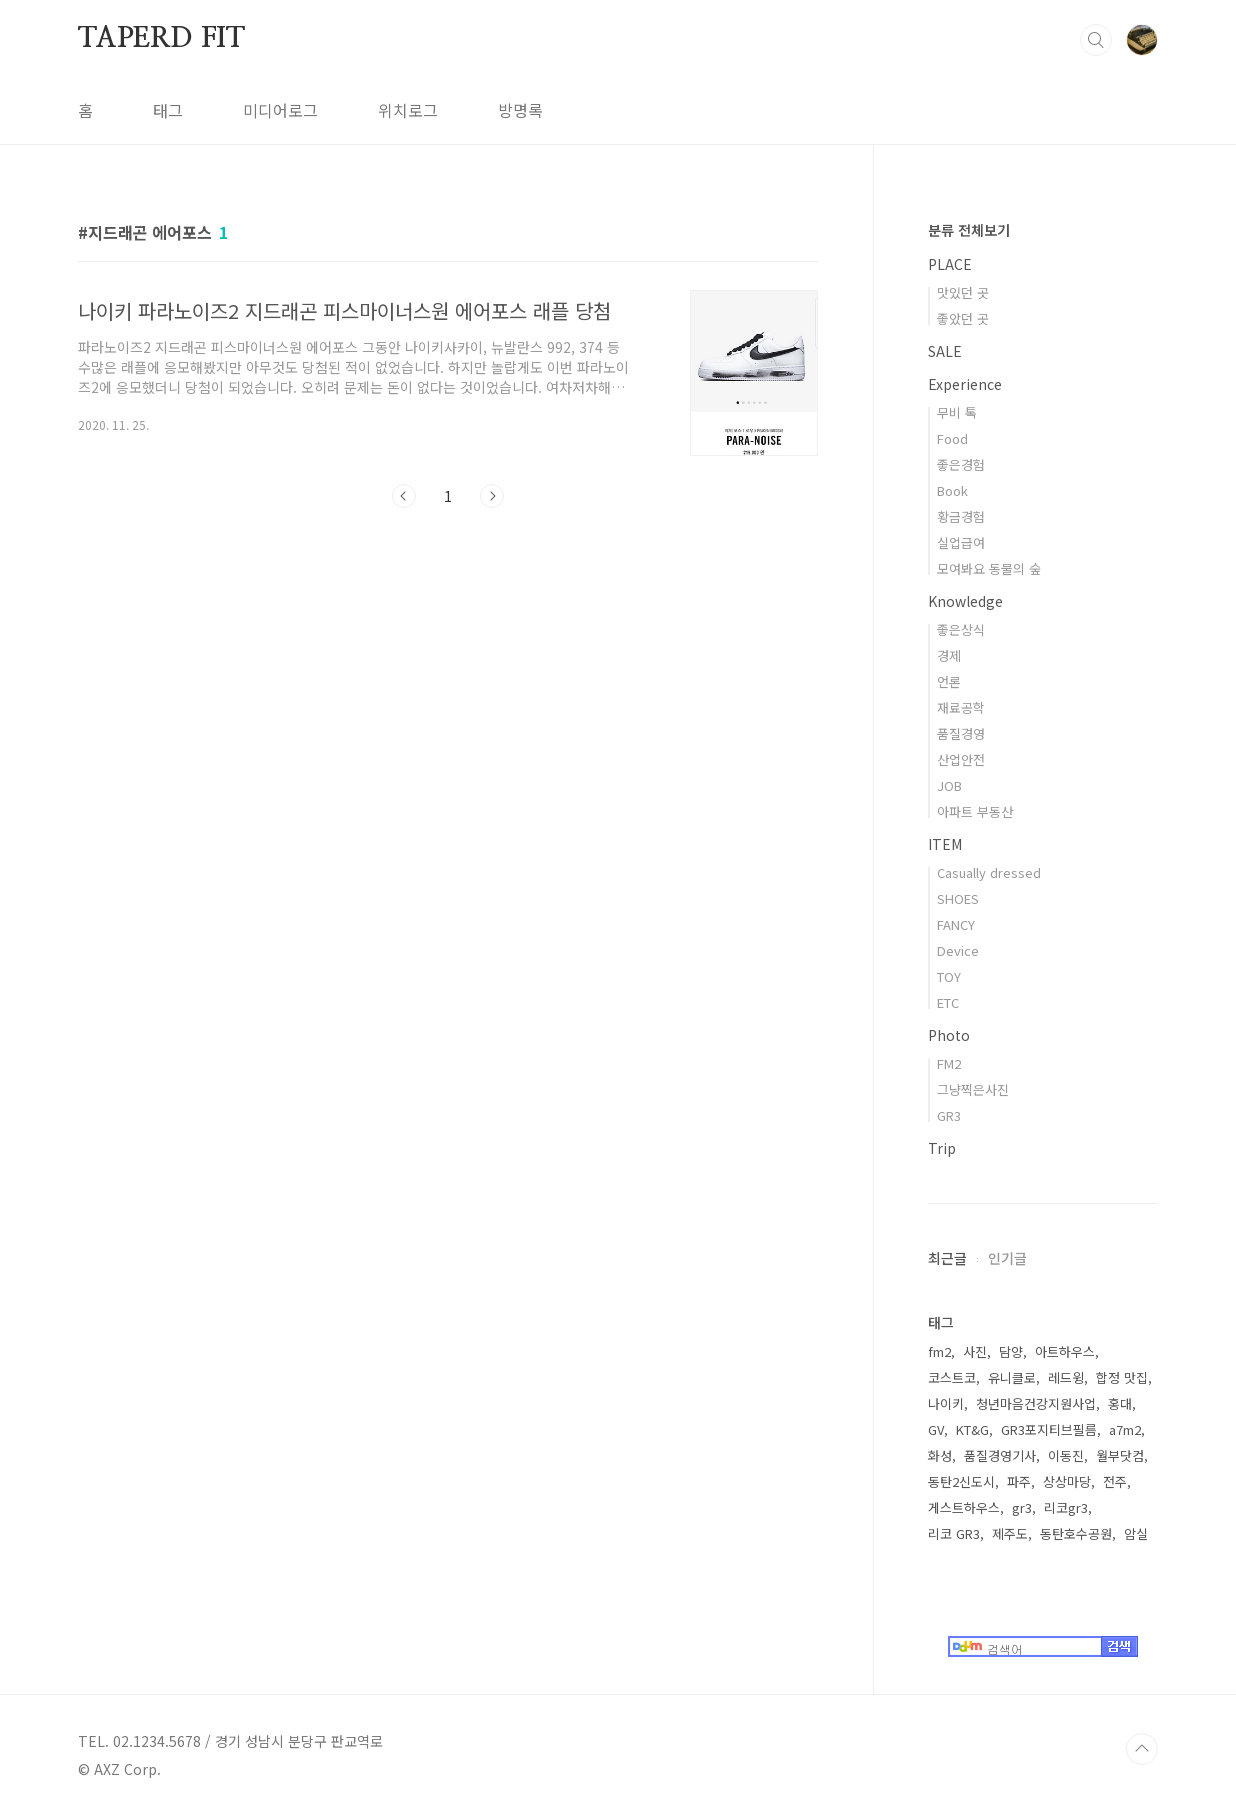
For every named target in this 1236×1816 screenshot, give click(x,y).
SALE (945, 351)
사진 (975, 1351)
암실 (1136, 1533)
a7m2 (1125, 1429)
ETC (948, 1002)
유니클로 (1012, 1377)
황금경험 (961, 516)
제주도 (1010, 1533)
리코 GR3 (954, 1533)
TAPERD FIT (161, 39)
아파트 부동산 (975, 811)
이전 (404, 496)
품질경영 (961, 733)
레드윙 (1066, 1377)
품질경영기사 (1000, 1455)
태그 (168, 110)
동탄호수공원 (1076, 1533)
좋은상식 (961, 629)
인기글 (1007, 1258)
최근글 (947, 1258)
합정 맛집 (1122, 1377)
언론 (949, 681)
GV (936, 1429)
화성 (940, 1455)
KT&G (972, 1429)
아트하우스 (1065, 1351)
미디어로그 (280, 110)
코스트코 (952, 1377)
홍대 (1120, 1403)
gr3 (1022, 1507)
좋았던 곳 (963, 318)
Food (952, 438)
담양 (1011, 1351)
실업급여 (961, 542)
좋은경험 (961, 464)
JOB (949, 785)
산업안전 (961, 759)
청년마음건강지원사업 (1036, 1403)
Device (958, 950)
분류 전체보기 (969, 230)
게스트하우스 (964, 1507)
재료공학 (961, 707)
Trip (942, 1148)
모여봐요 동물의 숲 (989, 568)
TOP (1142, 1749)
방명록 (520, 110)
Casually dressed (989, 872)
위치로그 (408, 110)
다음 (492, 496)
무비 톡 (957, 412)
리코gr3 (1066, 1507)
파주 (1019, 1481)
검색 (1096, 40)
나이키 (946, 1403)
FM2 (949, 1063)
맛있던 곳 (963, 292)
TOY (949, 976)
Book (952, 490)
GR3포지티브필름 (1049, 1429)
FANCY (956, 924)
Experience (965, 384)
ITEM (945, 844)
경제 (949, 655)
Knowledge (965, 601)
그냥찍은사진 (973, 1089)
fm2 (939, 1351)
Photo (949, 1035)
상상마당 (1067, 1481)
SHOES (958, 898)
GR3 (949, 1115)
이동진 (1066, 1455)
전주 (1115, 1481)
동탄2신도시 (961, 1481)
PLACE (950, 264)
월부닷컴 (1120, 1455)
